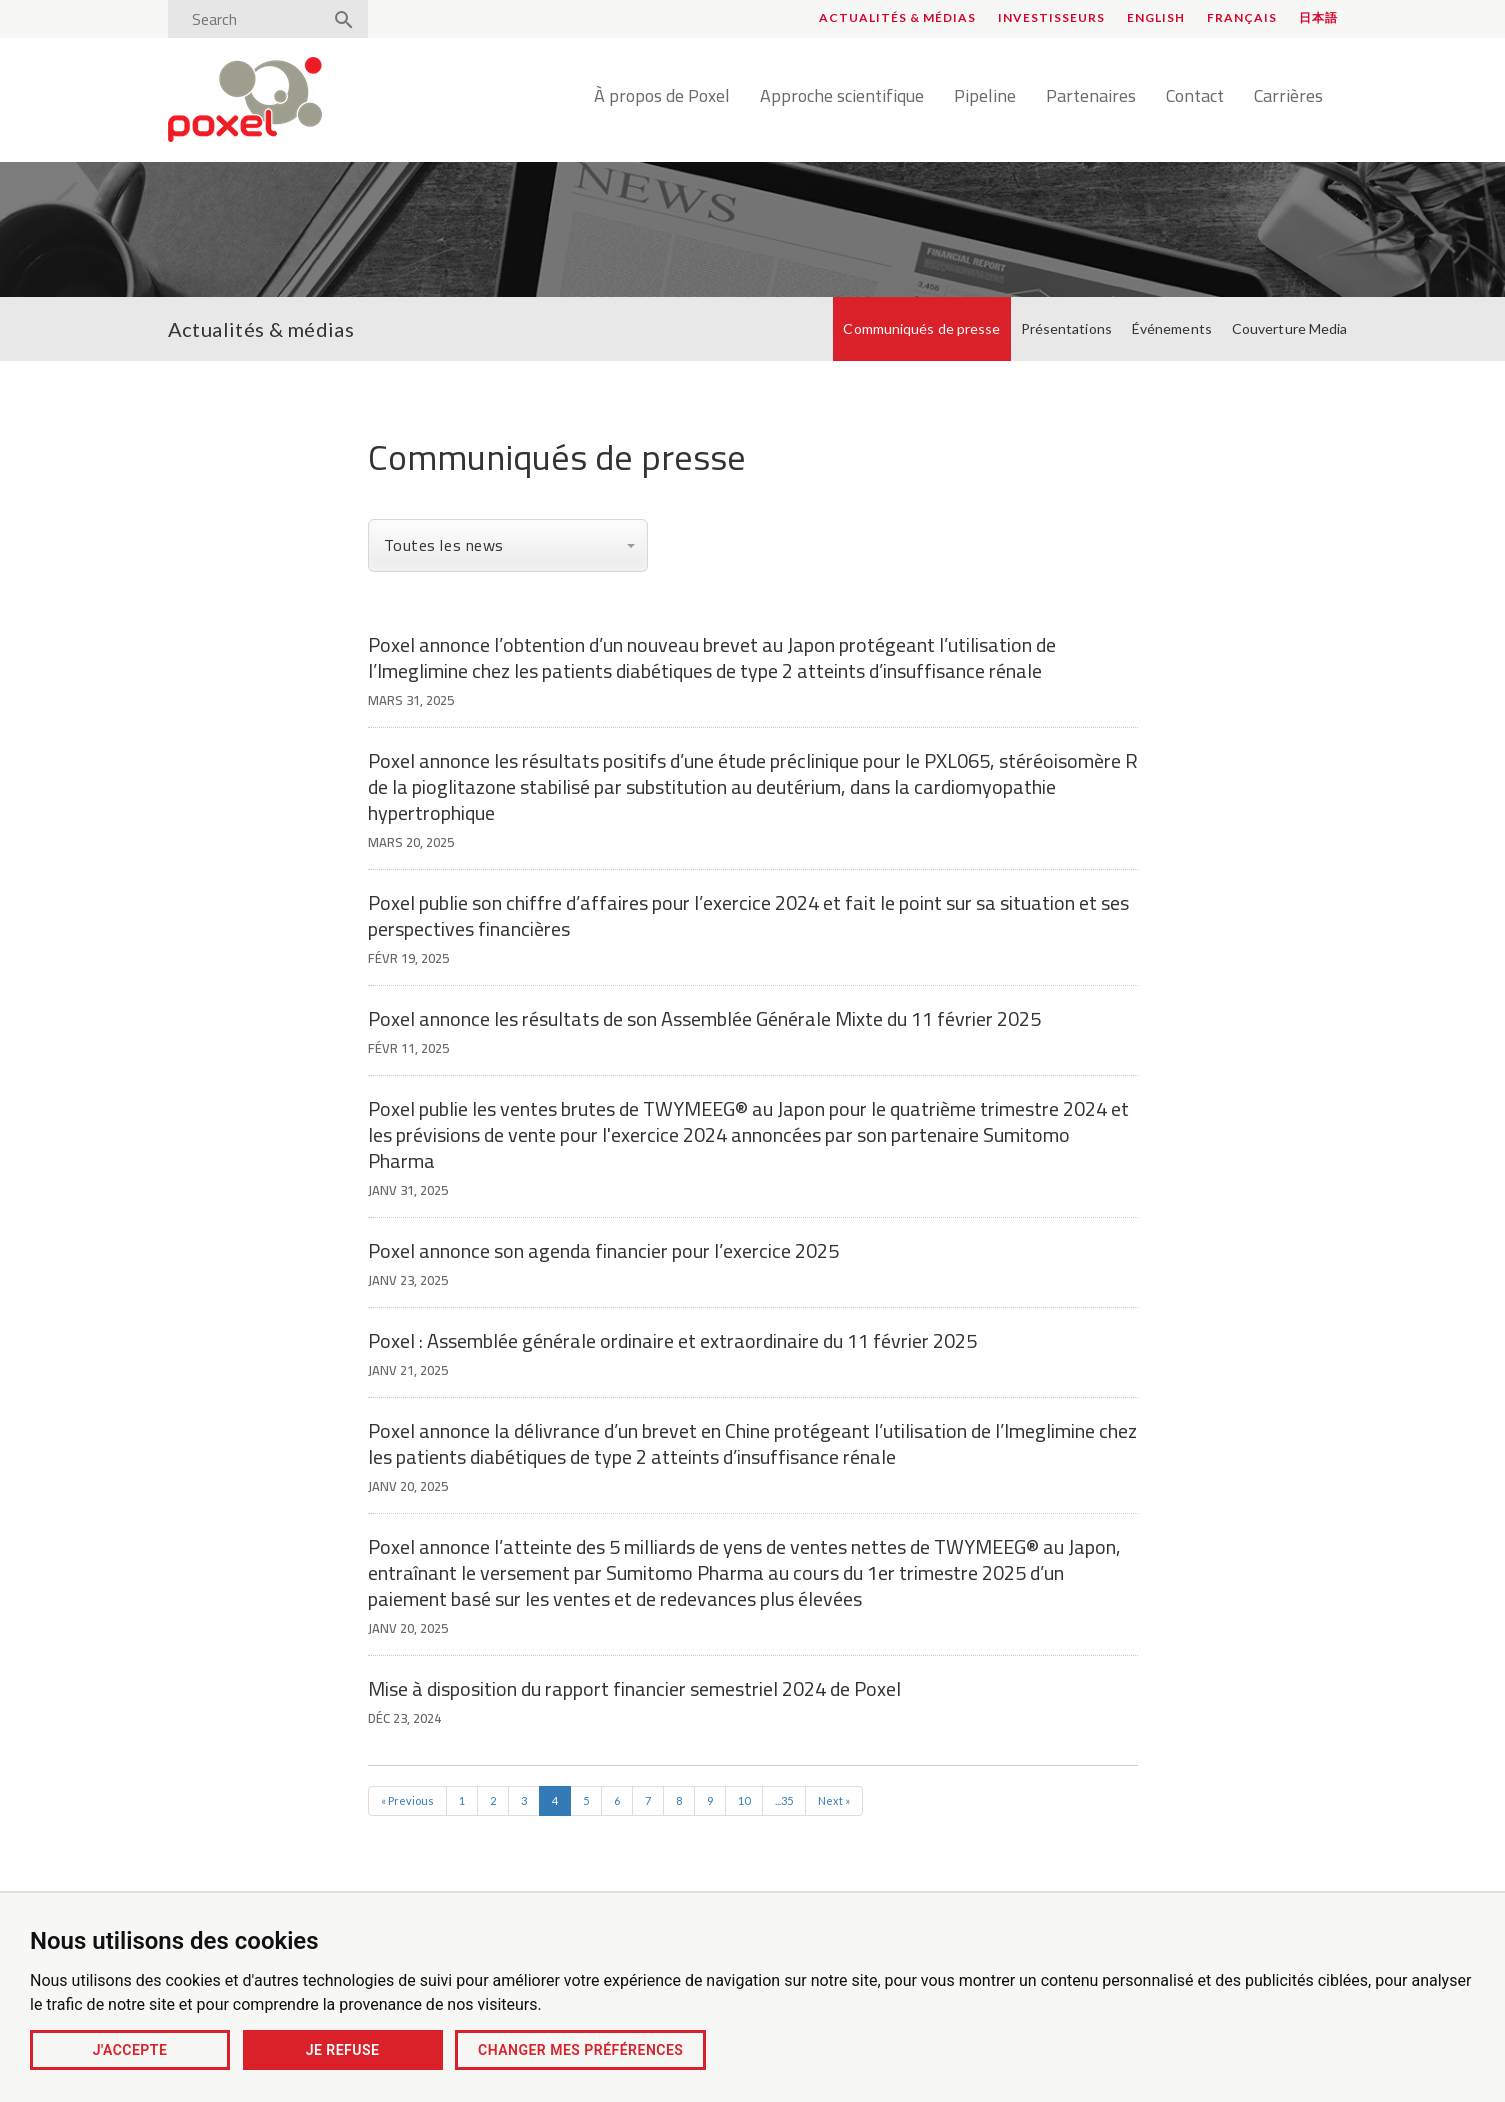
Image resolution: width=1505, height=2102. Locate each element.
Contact (1195, 97)
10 (744, 1800)
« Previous (407, 1800)
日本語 (1318, 17)
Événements (1172, 328)
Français (1242, 17)
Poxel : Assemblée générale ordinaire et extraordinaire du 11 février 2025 (672, 1340)
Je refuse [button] (343, 2050)
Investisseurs (1051, 17)
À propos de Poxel (662, 97)
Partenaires (1091, 97)
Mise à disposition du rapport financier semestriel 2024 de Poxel (634, 1688)
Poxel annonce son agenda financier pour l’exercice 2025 (603, 1250)
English (1156, 17)
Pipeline (985, 97)
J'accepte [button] (130, 2050)
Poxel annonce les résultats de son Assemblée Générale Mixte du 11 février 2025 (704, 1018)
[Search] (251, 19)
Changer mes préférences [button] (580, 2050)
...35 (784, 1800)
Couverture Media (1290, 328)
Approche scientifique (842, 97)
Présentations (1066, 328)
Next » (834, 1800)
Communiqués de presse (921, 328)
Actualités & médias (897, 17)
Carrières (1288, 97)
